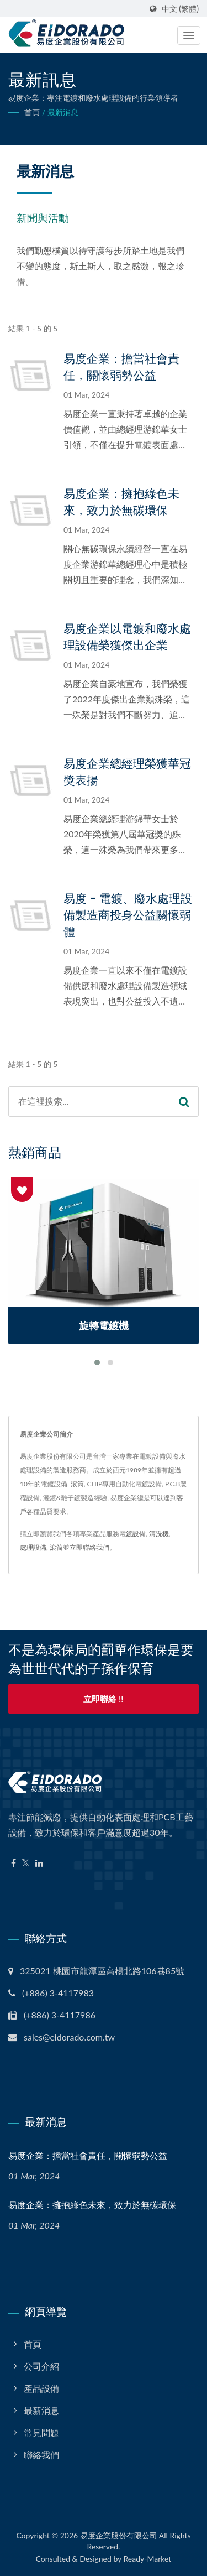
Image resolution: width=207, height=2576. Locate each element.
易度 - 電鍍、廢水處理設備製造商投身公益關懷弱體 (127, 915)
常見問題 (41, 2432)
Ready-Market (148, 2558)
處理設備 (33, 1547)
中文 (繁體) (180, 8)
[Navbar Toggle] (188, 35)
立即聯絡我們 (89, 1547)
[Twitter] (26, 1863)
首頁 (32, 112)
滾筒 (56, 1547)
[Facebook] (13, 1863)
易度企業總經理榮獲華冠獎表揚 (127, 772)
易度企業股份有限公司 (118, 2535)
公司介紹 (41, 2366)
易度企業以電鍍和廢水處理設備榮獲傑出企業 (127, 637)
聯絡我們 (41, 2454)
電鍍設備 (132, 1533)
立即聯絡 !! (103, 1699)
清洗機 (159, 1533)
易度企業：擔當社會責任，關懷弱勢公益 (121, 367)
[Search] (89, 1101)
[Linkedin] (39, 1863)
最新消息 (62, 112)
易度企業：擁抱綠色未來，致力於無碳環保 (121, 502)
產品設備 (41, 2388)
